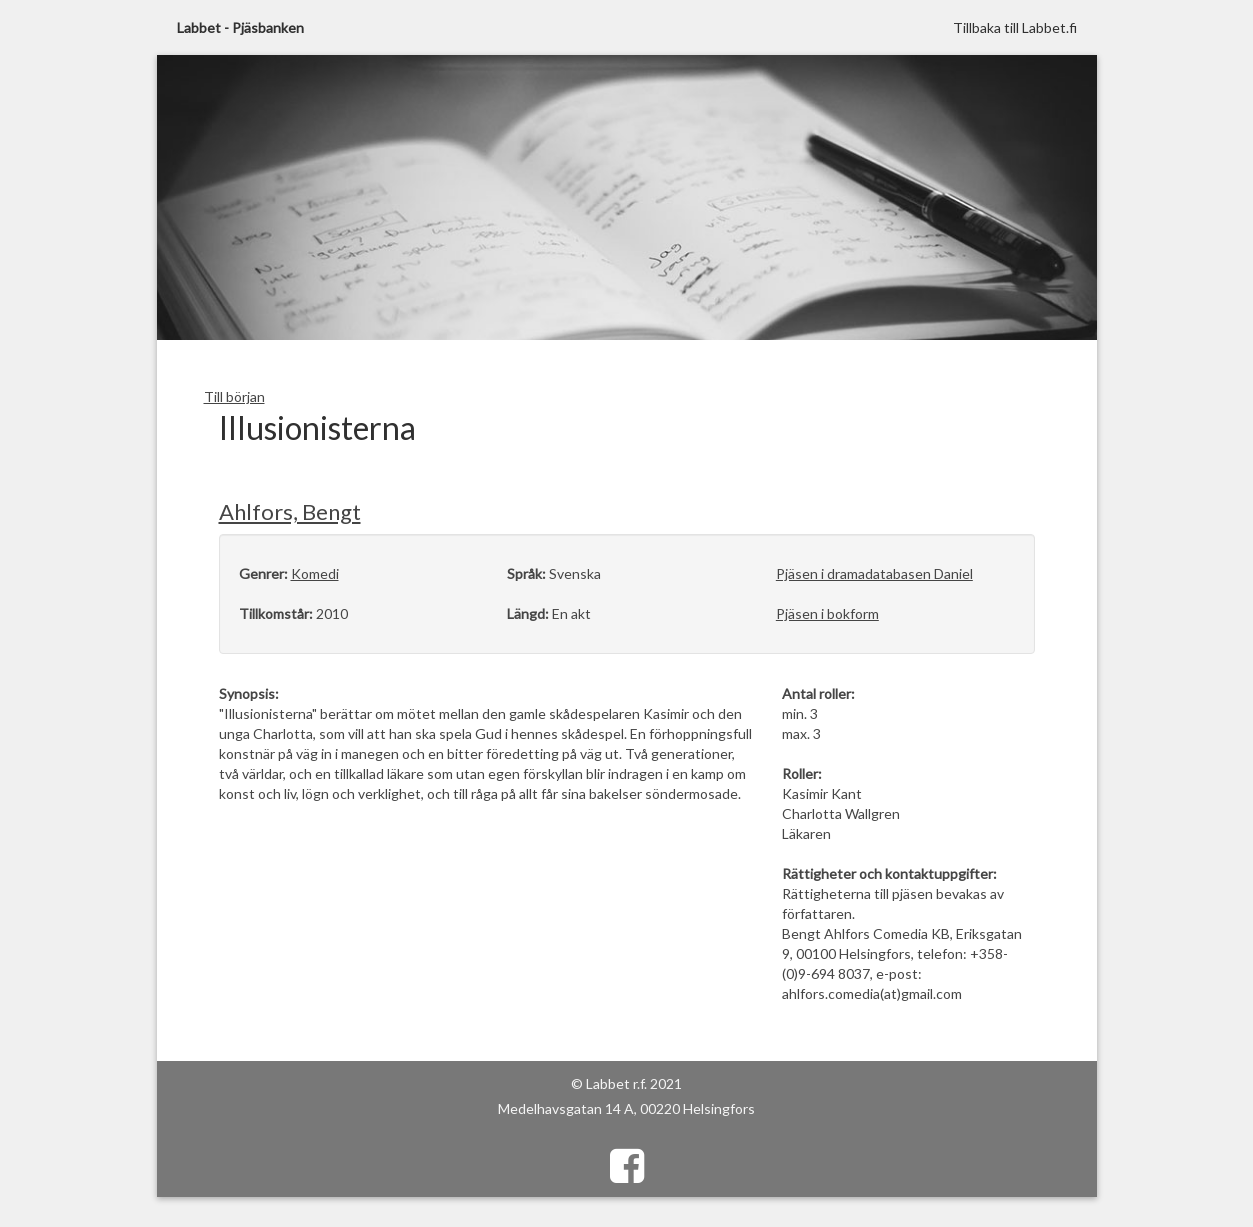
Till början (234, 396)
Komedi (315, 573)
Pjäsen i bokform (827, 613)
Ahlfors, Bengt (290, 511)
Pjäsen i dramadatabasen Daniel (874, 573)
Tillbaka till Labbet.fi (1015, 27)
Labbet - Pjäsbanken (240, 27)
